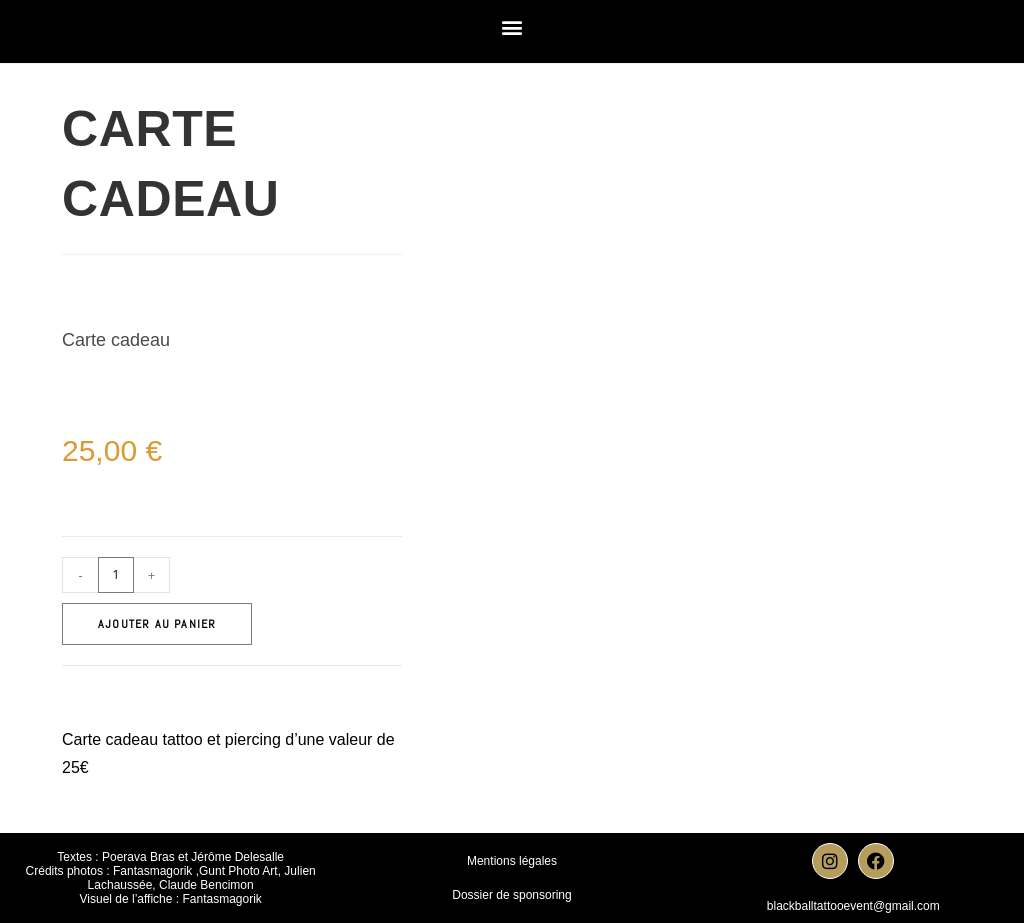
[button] (512, 26)
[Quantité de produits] (116, 575)
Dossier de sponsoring (511, 895)
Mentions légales (512, 861)
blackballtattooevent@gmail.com (853, 906)
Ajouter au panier (157, 624)
